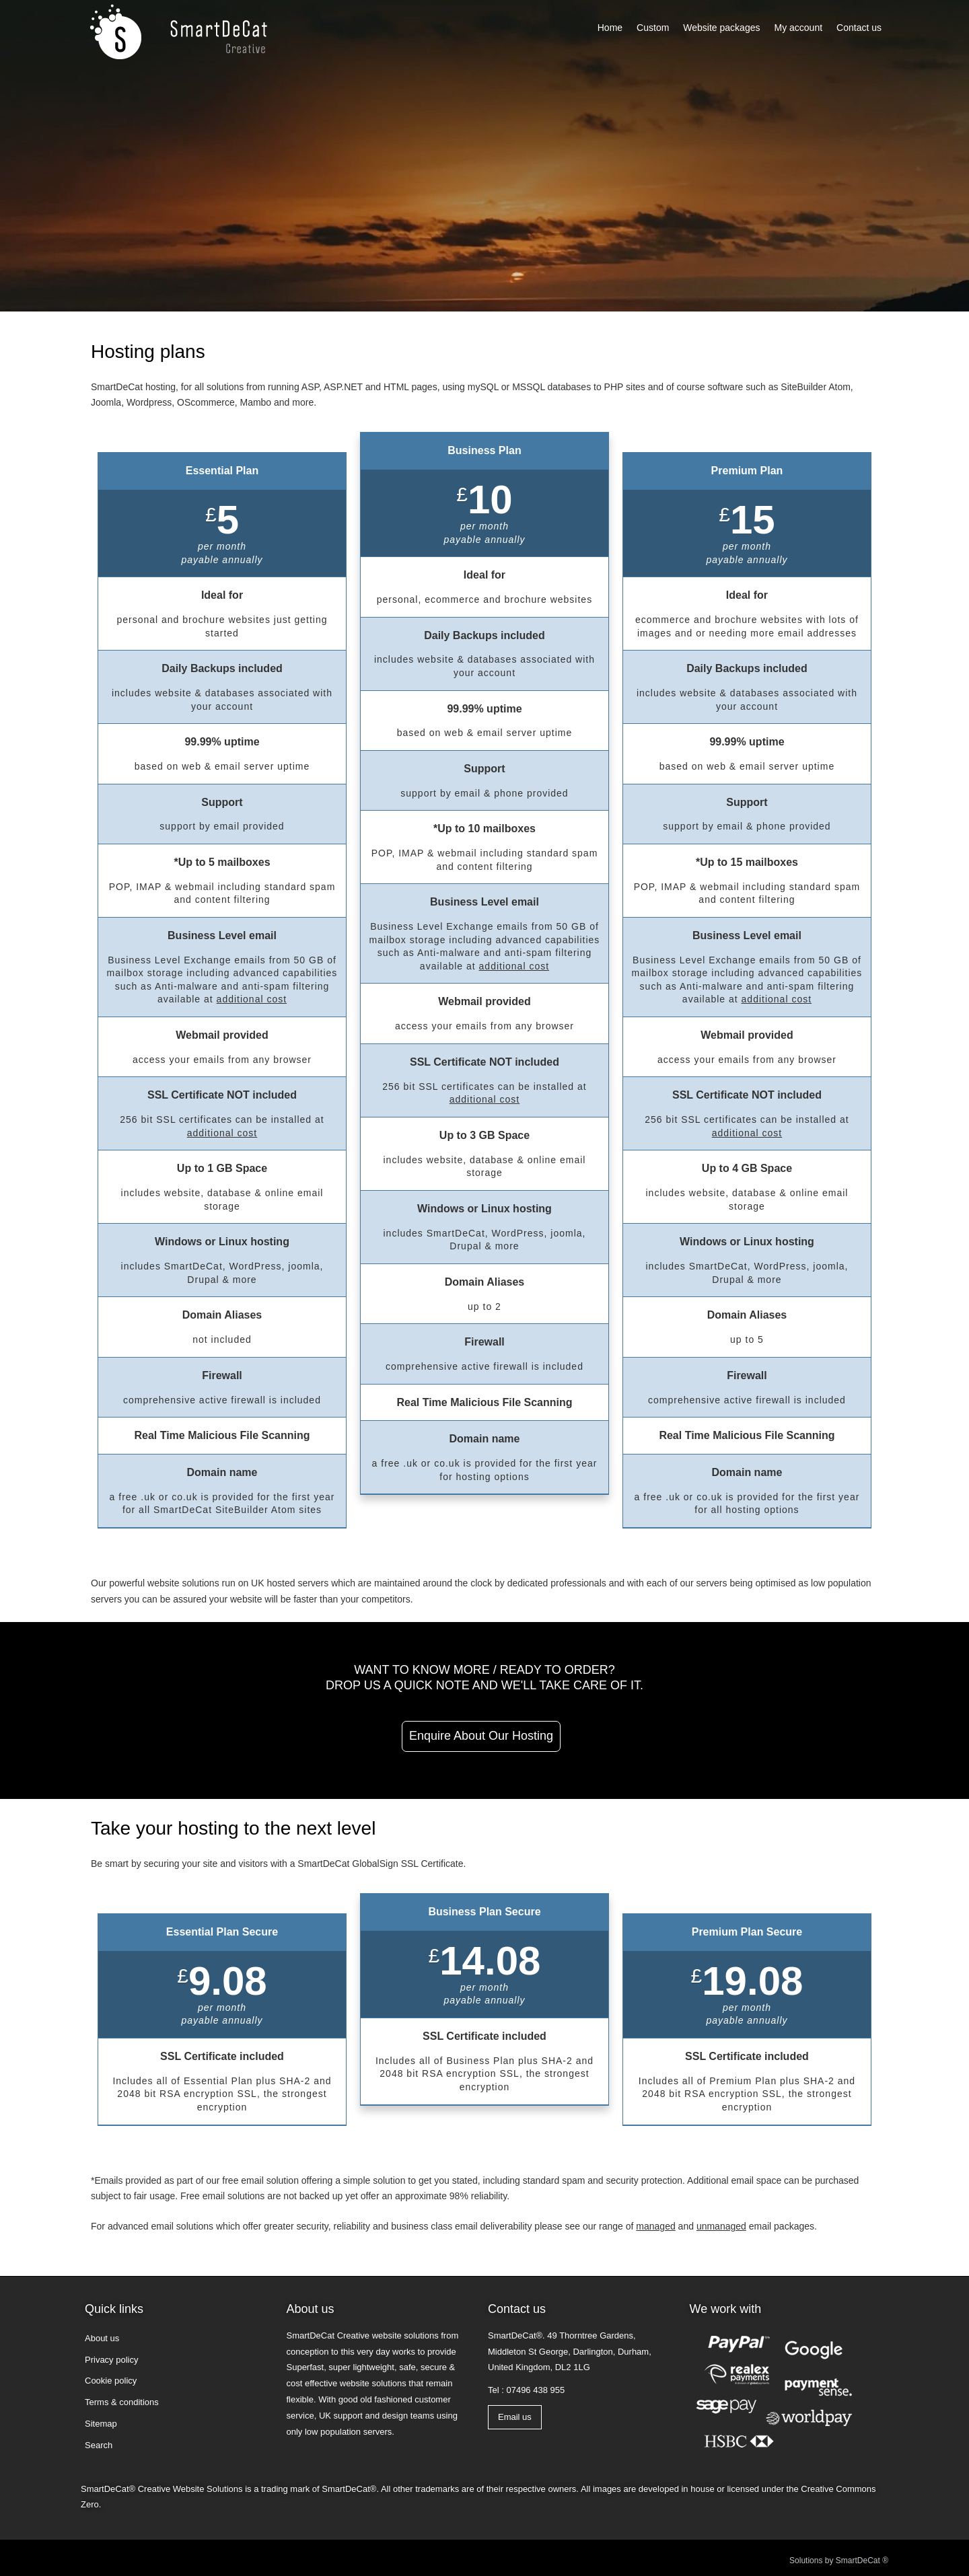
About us (102, 2338)
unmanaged (721, 2226)
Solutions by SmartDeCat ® (838, 2560)
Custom (653, 27)
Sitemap (101, 2424)
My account (798, 27)
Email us (515, 2417)
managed (655, 2226)
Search (98, 2445)
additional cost (252, 999)
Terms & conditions (122, 2402)
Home (610, 27)
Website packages (721, 27)
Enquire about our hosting (481, 1735)
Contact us (859, 27)
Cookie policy (111, 2381)
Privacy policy (111, 2360)
